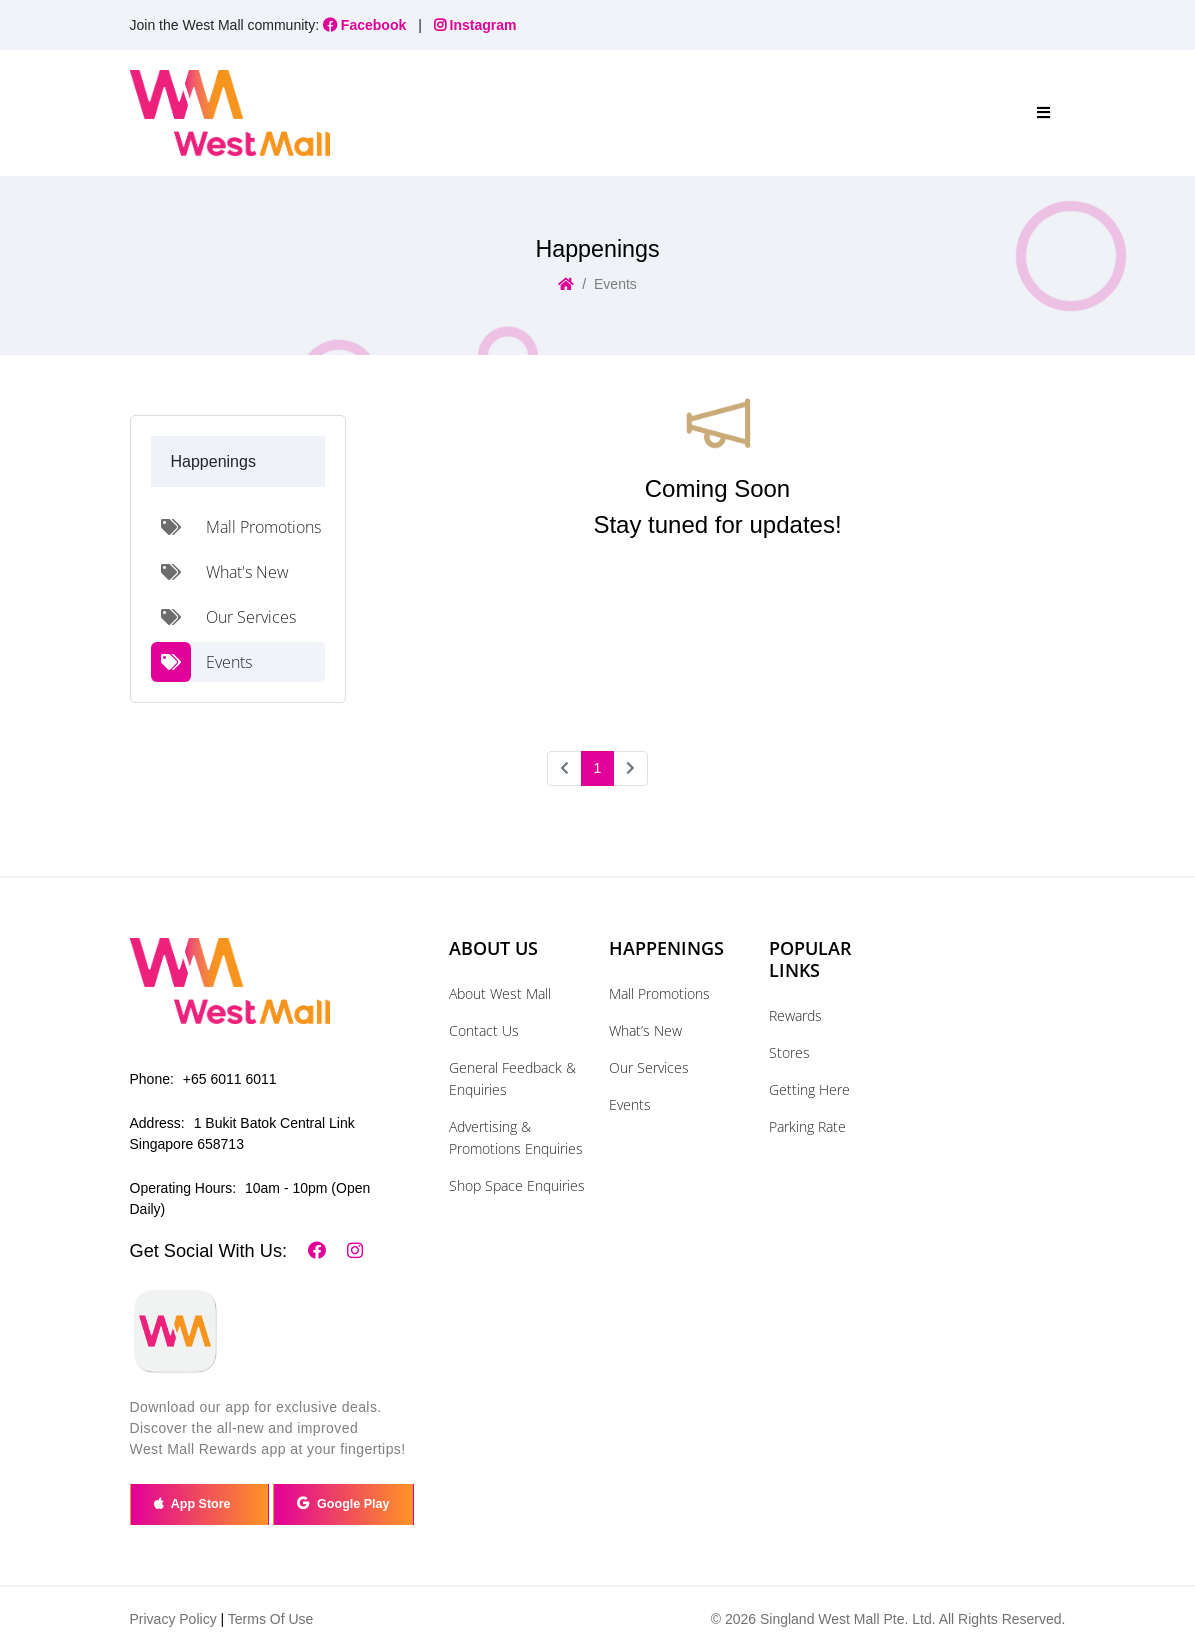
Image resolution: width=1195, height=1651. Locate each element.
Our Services (649, 1067)
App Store (199, 1504)
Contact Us (484, 1030)
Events (630, 1104)
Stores (789, 1052)
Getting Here (809, 1089)
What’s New (645, 1030)
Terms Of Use (271, 1619)
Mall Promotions (659, 993)
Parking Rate (807, 1126)
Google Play (343, 1504)
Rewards (795, 1015)
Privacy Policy (173, 1619)
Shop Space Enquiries (517, 1185)
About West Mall (500, 993)
